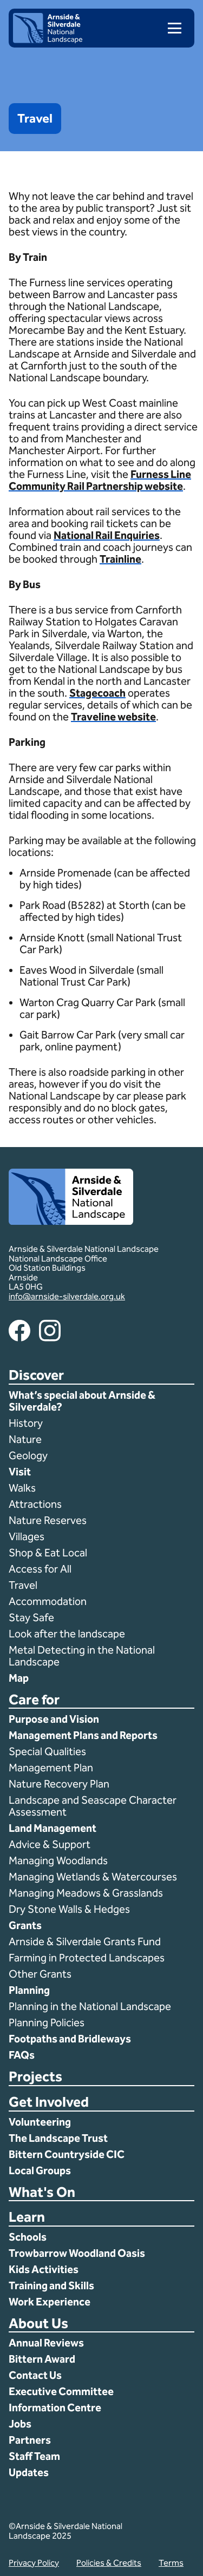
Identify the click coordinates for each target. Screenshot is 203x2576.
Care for (34, 1700)
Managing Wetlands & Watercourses (93, 1877)
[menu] (170, 28)
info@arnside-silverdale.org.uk (67, 1296)
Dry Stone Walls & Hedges (69, 1909)
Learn (27, 2218)
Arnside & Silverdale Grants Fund (85, 1941)
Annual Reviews (46, 2343)
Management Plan (52, 1767)
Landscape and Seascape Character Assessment (92, 1806)
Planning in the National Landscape (91, 2006)
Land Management (52, 1828)
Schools (28, 2237)
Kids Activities (43, 2269)
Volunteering (40, 2122)
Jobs (20, 2424)
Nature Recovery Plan (60, 1784)
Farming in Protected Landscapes (87, 1958)
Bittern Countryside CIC (67, 2154)
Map (19, 1678)
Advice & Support (49, 1844)
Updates (29, 2472)
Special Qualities (48, 1751)
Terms (171, 2563)
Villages (26, 1536)
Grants (25, 1925)
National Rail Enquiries (107, 535)
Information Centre (55, 2407)
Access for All (40, 1569)
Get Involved (49, 2102)
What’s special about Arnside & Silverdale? (82, 1401)
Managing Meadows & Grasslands (86, 1893)
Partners (30, 2440)
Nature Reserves (48, 1520)
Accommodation (49, 1601)
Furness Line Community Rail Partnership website (100, 480)
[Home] (47, 40)
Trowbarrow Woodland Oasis (77, 2253)
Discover (36, 1376)
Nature (25, 1439)
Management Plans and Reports (83, 1735)
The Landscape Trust (58, 2138)
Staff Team (34, 2456)
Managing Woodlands (58, 1860)
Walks (22, 1488)
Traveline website (113, 716)
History (26, 1423)
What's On (42, 2193)
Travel (23, 1585)
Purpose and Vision (54, 1719)
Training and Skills (51, 2285)
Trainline (120, 558)
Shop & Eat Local (48, 1553)
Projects (35, 2077)
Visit (20, 1472)
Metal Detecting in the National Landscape (82, 1656)
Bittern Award (42, 2359)
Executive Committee (61, 2391)
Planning (29, 1990)
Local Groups (40, 2170)
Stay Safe (31, 1617)
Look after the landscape (67, 1634)
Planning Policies (48, 2022)
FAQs (22, 2055)
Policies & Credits (108, 2563)
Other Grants (40, 1974)
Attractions (35, 1504)
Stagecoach (97, 692)
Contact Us (35, 2375)
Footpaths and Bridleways (70, 2039)
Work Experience (49, 2302)
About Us (38, 2324)
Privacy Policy (34, 2563)
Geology (28, 1455)
